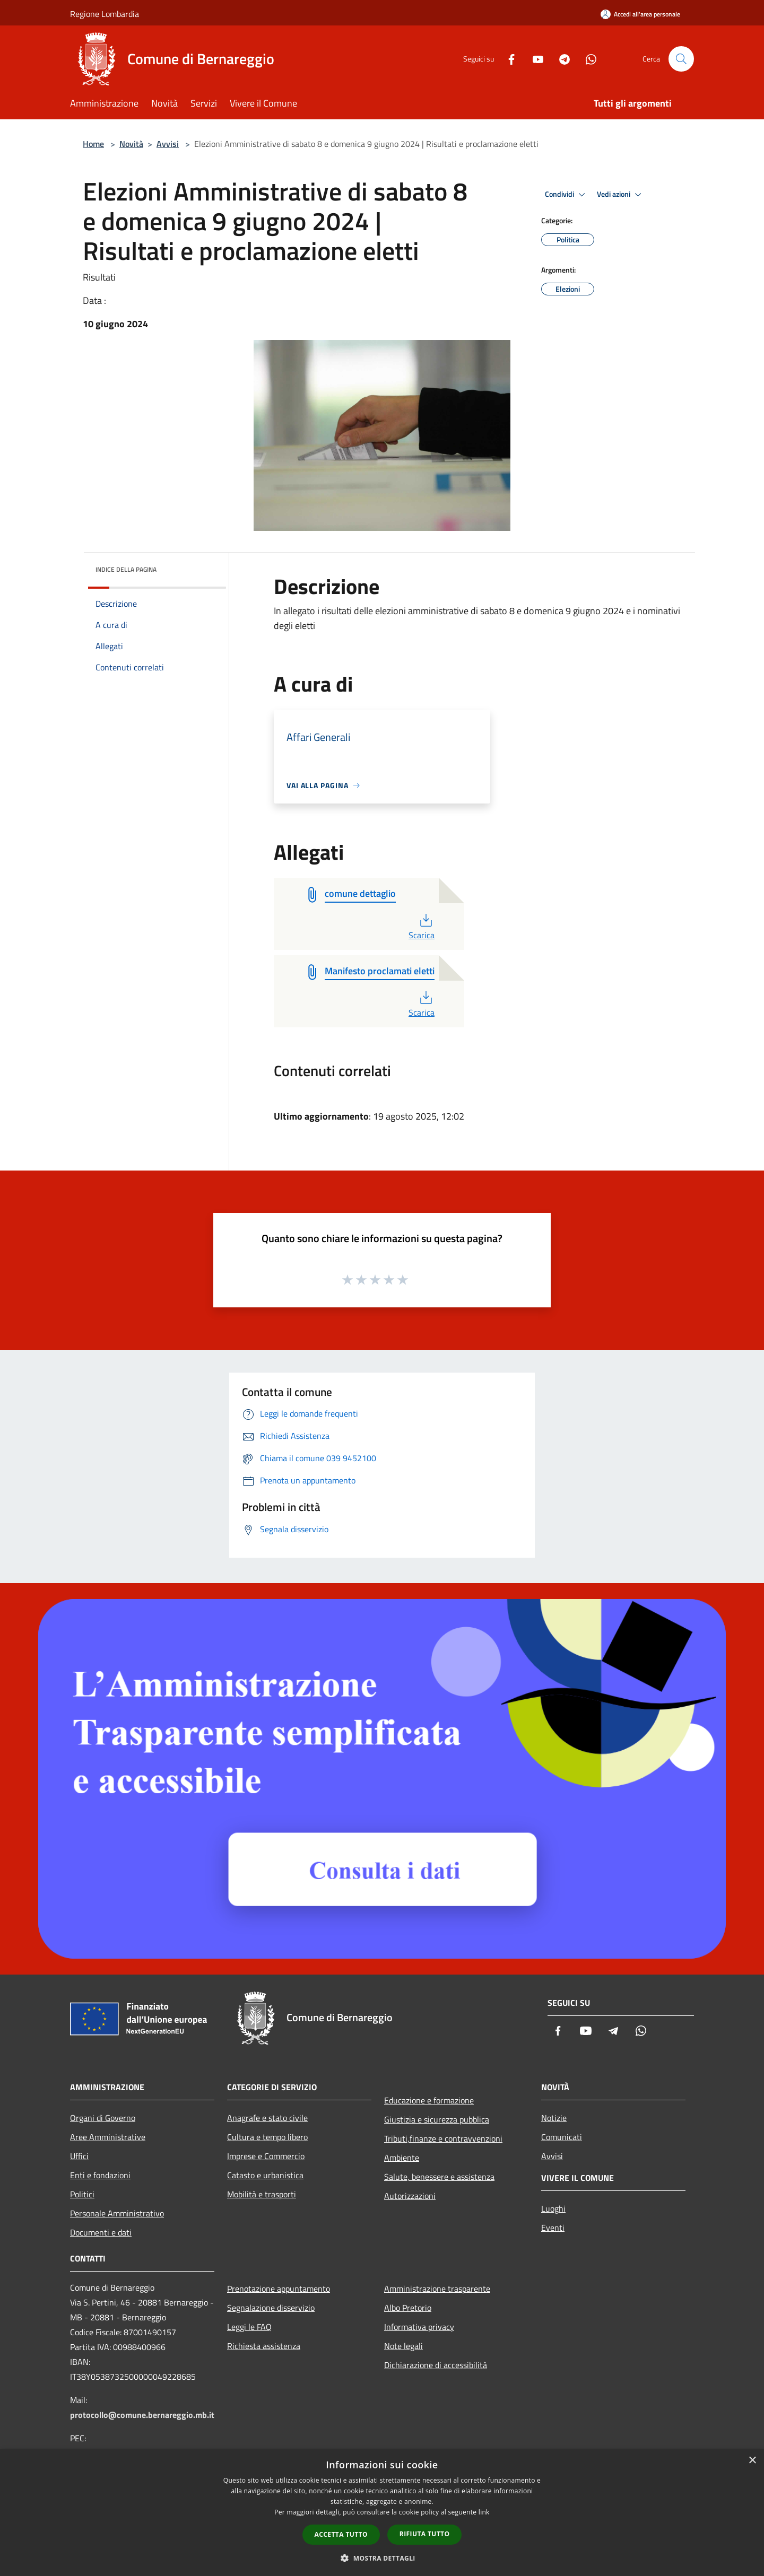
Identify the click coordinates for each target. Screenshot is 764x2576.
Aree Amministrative (107, 2136)
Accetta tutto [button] (341, 2534)
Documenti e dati (101, 2232)
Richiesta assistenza (263, 2345)
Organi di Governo (102, 2117)
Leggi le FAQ (249, 2326)
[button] (382, 2558)
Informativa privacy (419, 2326)
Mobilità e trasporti (261, 2194)
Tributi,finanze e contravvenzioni (443, 2138)
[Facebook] (507, 58)
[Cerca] (681, 59)
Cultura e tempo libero (267, 2136)
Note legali (403, 2345)
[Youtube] (533, 58)
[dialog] (382, 2512)
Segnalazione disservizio (271, 2307)
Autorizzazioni (410, 2195)
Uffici (79, 2156)
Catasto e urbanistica (265, 2175)
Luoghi (553, 2208)
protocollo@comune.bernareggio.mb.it (142, 2414)
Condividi (566, 194)
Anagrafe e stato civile (267, 2117)
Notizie (554, 2117)
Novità (131, 143)
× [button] (752, 2461)
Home (93, 143)
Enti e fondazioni (100, 2175)
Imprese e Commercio (266, 2156)
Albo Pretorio (407, 2307)
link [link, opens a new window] (484, 2512)
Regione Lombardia (104, 13)
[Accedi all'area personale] (640, 14)
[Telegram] (560, 58)
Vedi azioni (621, 194)
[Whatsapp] (586, 58)
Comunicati (561, 2136)
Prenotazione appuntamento (278, 2288)
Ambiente (401, 2157)
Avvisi (168, 143)
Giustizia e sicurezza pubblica (436, 2119)
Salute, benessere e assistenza (439, 2176)
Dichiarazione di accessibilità (435, 2365)
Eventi (553, 2227)
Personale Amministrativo (117, 2213)
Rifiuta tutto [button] (425, 2533)
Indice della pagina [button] (126, 569)
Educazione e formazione (429, 2100)
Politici (82, 2194)
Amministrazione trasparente (437, 2288)
